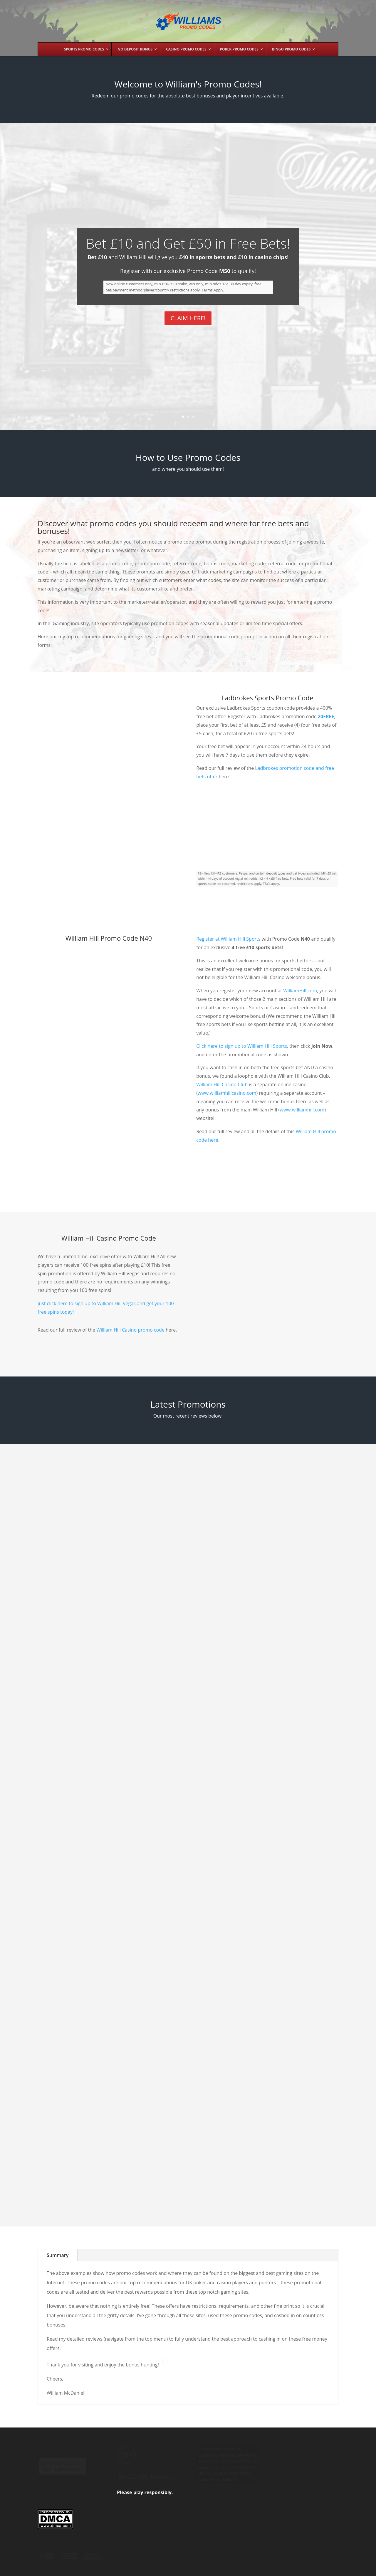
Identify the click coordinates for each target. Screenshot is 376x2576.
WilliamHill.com (300, 1022)
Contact (240, 2568)
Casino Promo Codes (80, 1622)
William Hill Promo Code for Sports (183, 1880)
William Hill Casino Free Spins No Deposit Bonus (79, 1788)
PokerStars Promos (92, 1971)
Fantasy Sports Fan (70, 2141)
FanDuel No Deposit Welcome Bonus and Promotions (80, 2129)
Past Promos (102, 2568)
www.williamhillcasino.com (227, 1125)
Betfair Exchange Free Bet (286, 2163)
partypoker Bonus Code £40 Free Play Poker (183, 1568)
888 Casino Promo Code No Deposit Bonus (289, 1979)
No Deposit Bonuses (97, 1808)
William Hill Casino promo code (130, 1362)
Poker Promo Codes (187, 2087)
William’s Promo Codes (60, 2568)
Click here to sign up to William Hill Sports (241, 1078)
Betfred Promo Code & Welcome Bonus (177, 2058)
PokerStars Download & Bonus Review (186, 1716)
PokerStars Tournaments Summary (74, 1951)
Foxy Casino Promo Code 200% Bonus (293, 1793)
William (58, 1614)
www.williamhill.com (302, 1141)
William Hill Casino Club (222, 1116)
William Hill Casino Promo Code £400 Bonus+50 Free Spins (82, 1601)
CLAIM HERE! (187, 347)
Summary (57, 2287)
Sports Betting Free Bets (190, 1900)
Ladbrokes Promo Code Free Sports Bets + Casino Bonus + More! (291, 1604)
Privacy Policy (183, 2568)
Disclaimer (214, 2568)
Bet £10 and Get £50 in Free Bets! (188, 273)
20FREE (326, 748)
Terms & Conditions (142, 2568)
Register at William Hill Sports (228, 971)
